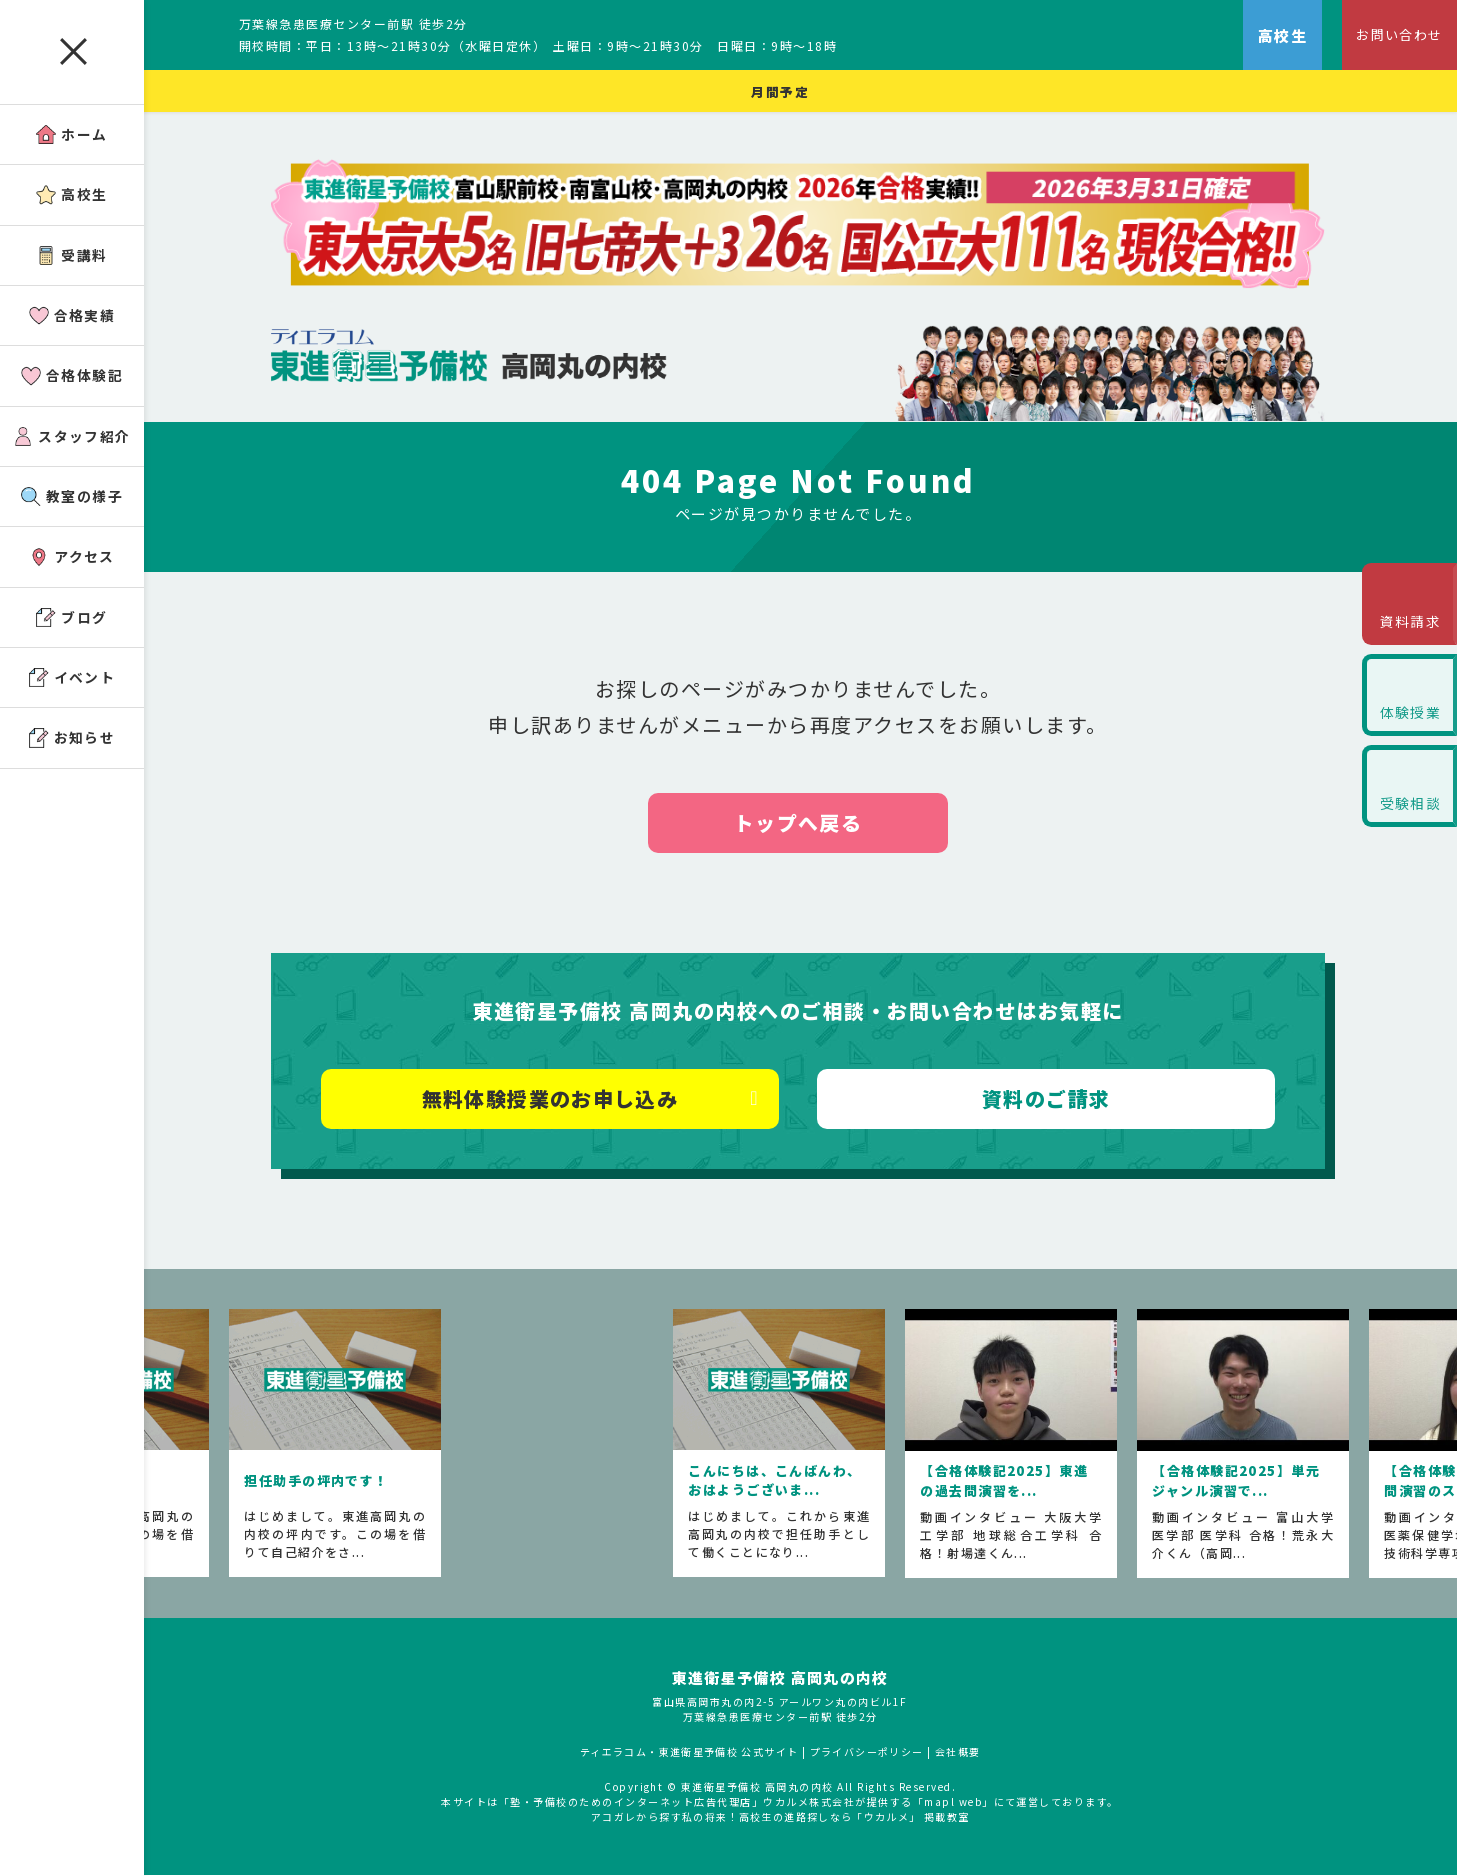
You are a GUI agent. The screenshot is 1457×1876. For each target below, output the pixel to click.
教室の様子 (72, 508)
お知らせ (72, 756)
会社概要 (962, 1753)
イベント (72, 694)
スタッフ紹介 (72, 446)
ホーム (72, 136)
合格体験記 (72, 384)
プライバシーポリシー (869, 1753)
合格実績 (72, 322)
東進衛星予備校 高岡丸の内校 (782, 1679)
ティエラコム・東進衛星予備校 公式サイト (690, 1753)
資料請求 (1407, 626)
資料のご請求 (1047, 1100)
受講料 (72, 260)
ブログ (72, 632)
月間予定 (782, 91)
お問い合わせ (1392, 35)
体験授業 (1407, 724)
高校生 (72, 198)
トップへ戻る (800, 824)
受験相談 (1407, 822)
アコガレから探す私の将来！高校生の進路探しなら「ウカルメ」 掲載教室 (782, 1818)
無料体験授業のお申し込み (553, 1100)
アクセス (72, 570)
